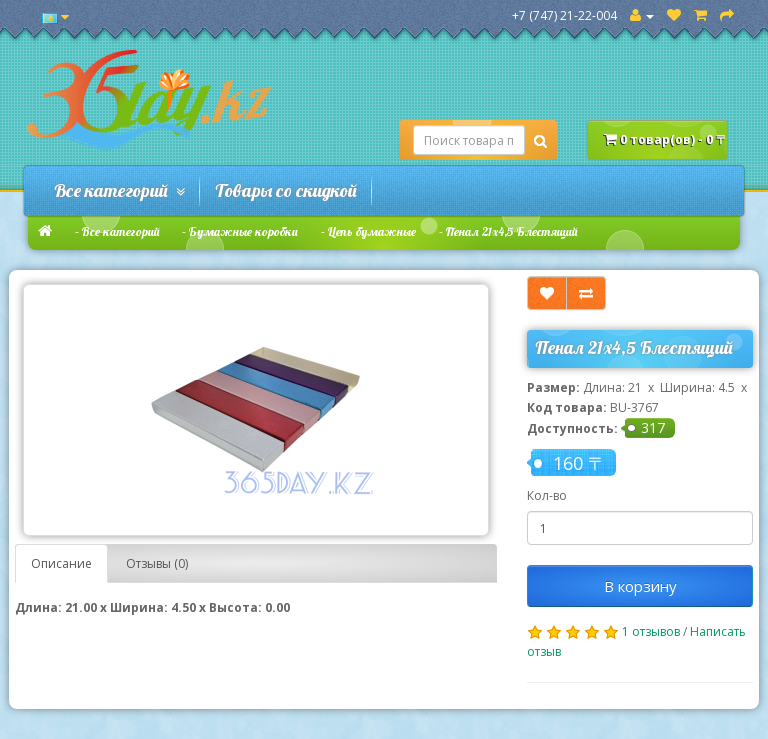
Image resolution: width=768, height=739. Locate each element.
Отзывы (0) (157, 563)
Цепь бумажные (372, 231)
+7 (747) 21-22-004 (564, 15)
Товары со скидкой (286, 190)
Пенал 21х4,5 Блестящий (511, 231)
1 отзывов (651, 631)
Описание (61, 563)
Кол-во (547, 495)
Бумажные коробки (243, 231)
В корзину (640, 586)
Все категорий (119, 190)
